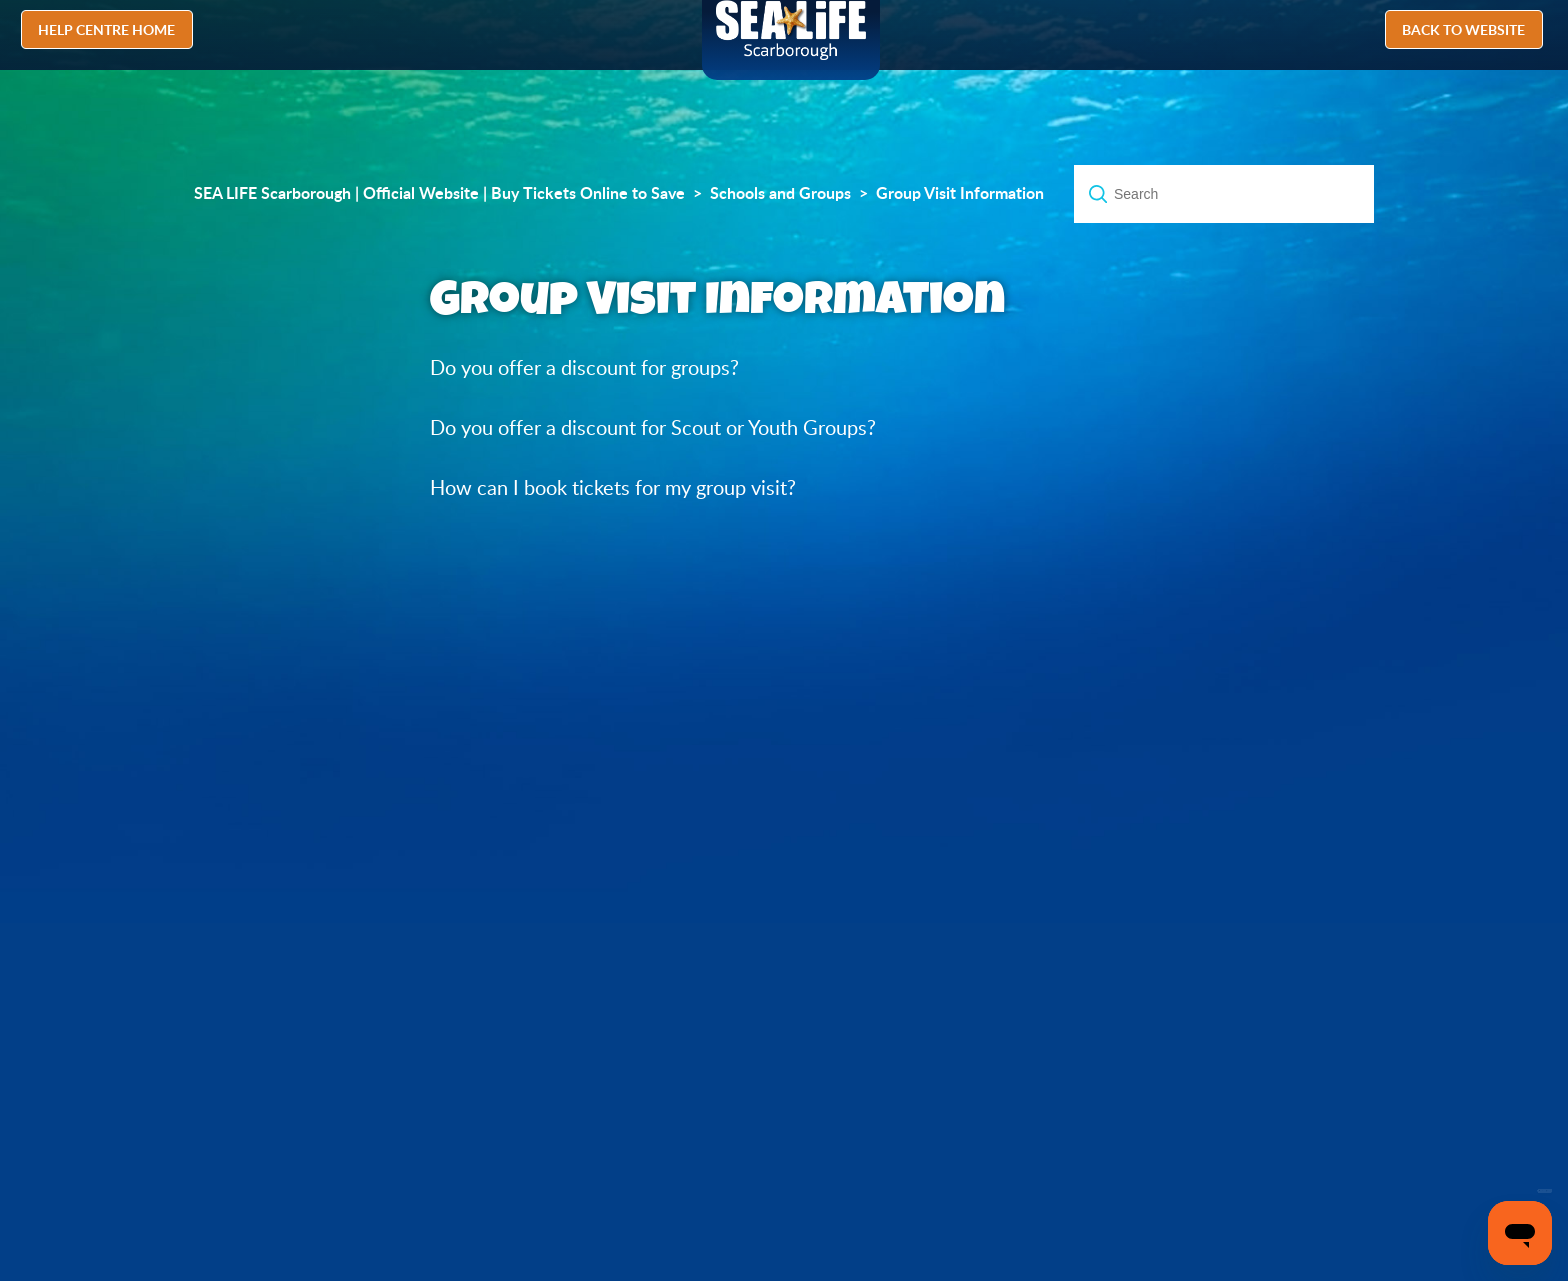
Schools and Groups (780, 193)
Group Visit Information (960, 193)
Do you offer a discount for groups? (584, 367)
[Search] (1224, 194)
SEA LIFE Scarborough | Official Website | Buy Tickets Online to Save (439, 193)
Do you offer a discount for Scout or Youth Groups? (653, 427)
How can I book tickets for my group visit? (613, 487)
